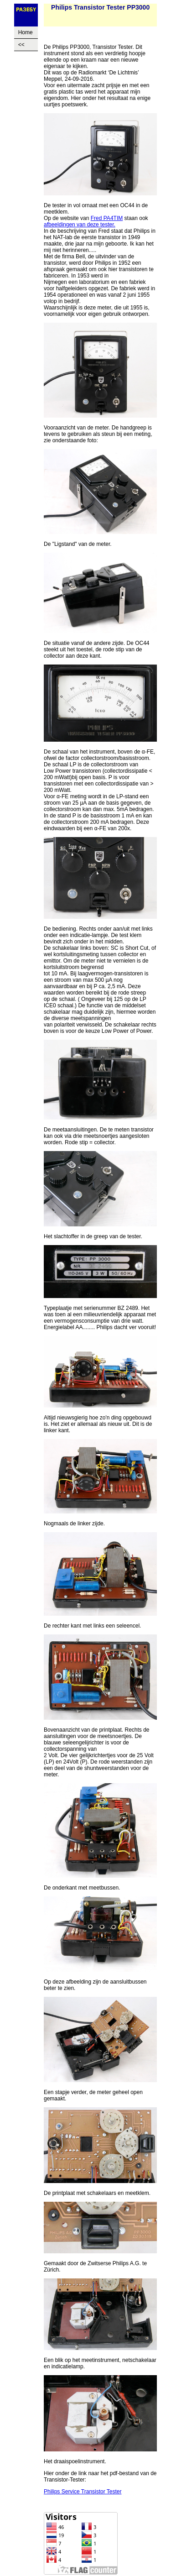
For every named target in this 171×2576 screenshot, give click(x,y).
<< (21, 45)
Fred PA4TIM (107, 218)
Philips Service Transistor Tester (83, 2491)
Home (25, 32)
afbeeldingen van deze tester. (79, 224)
